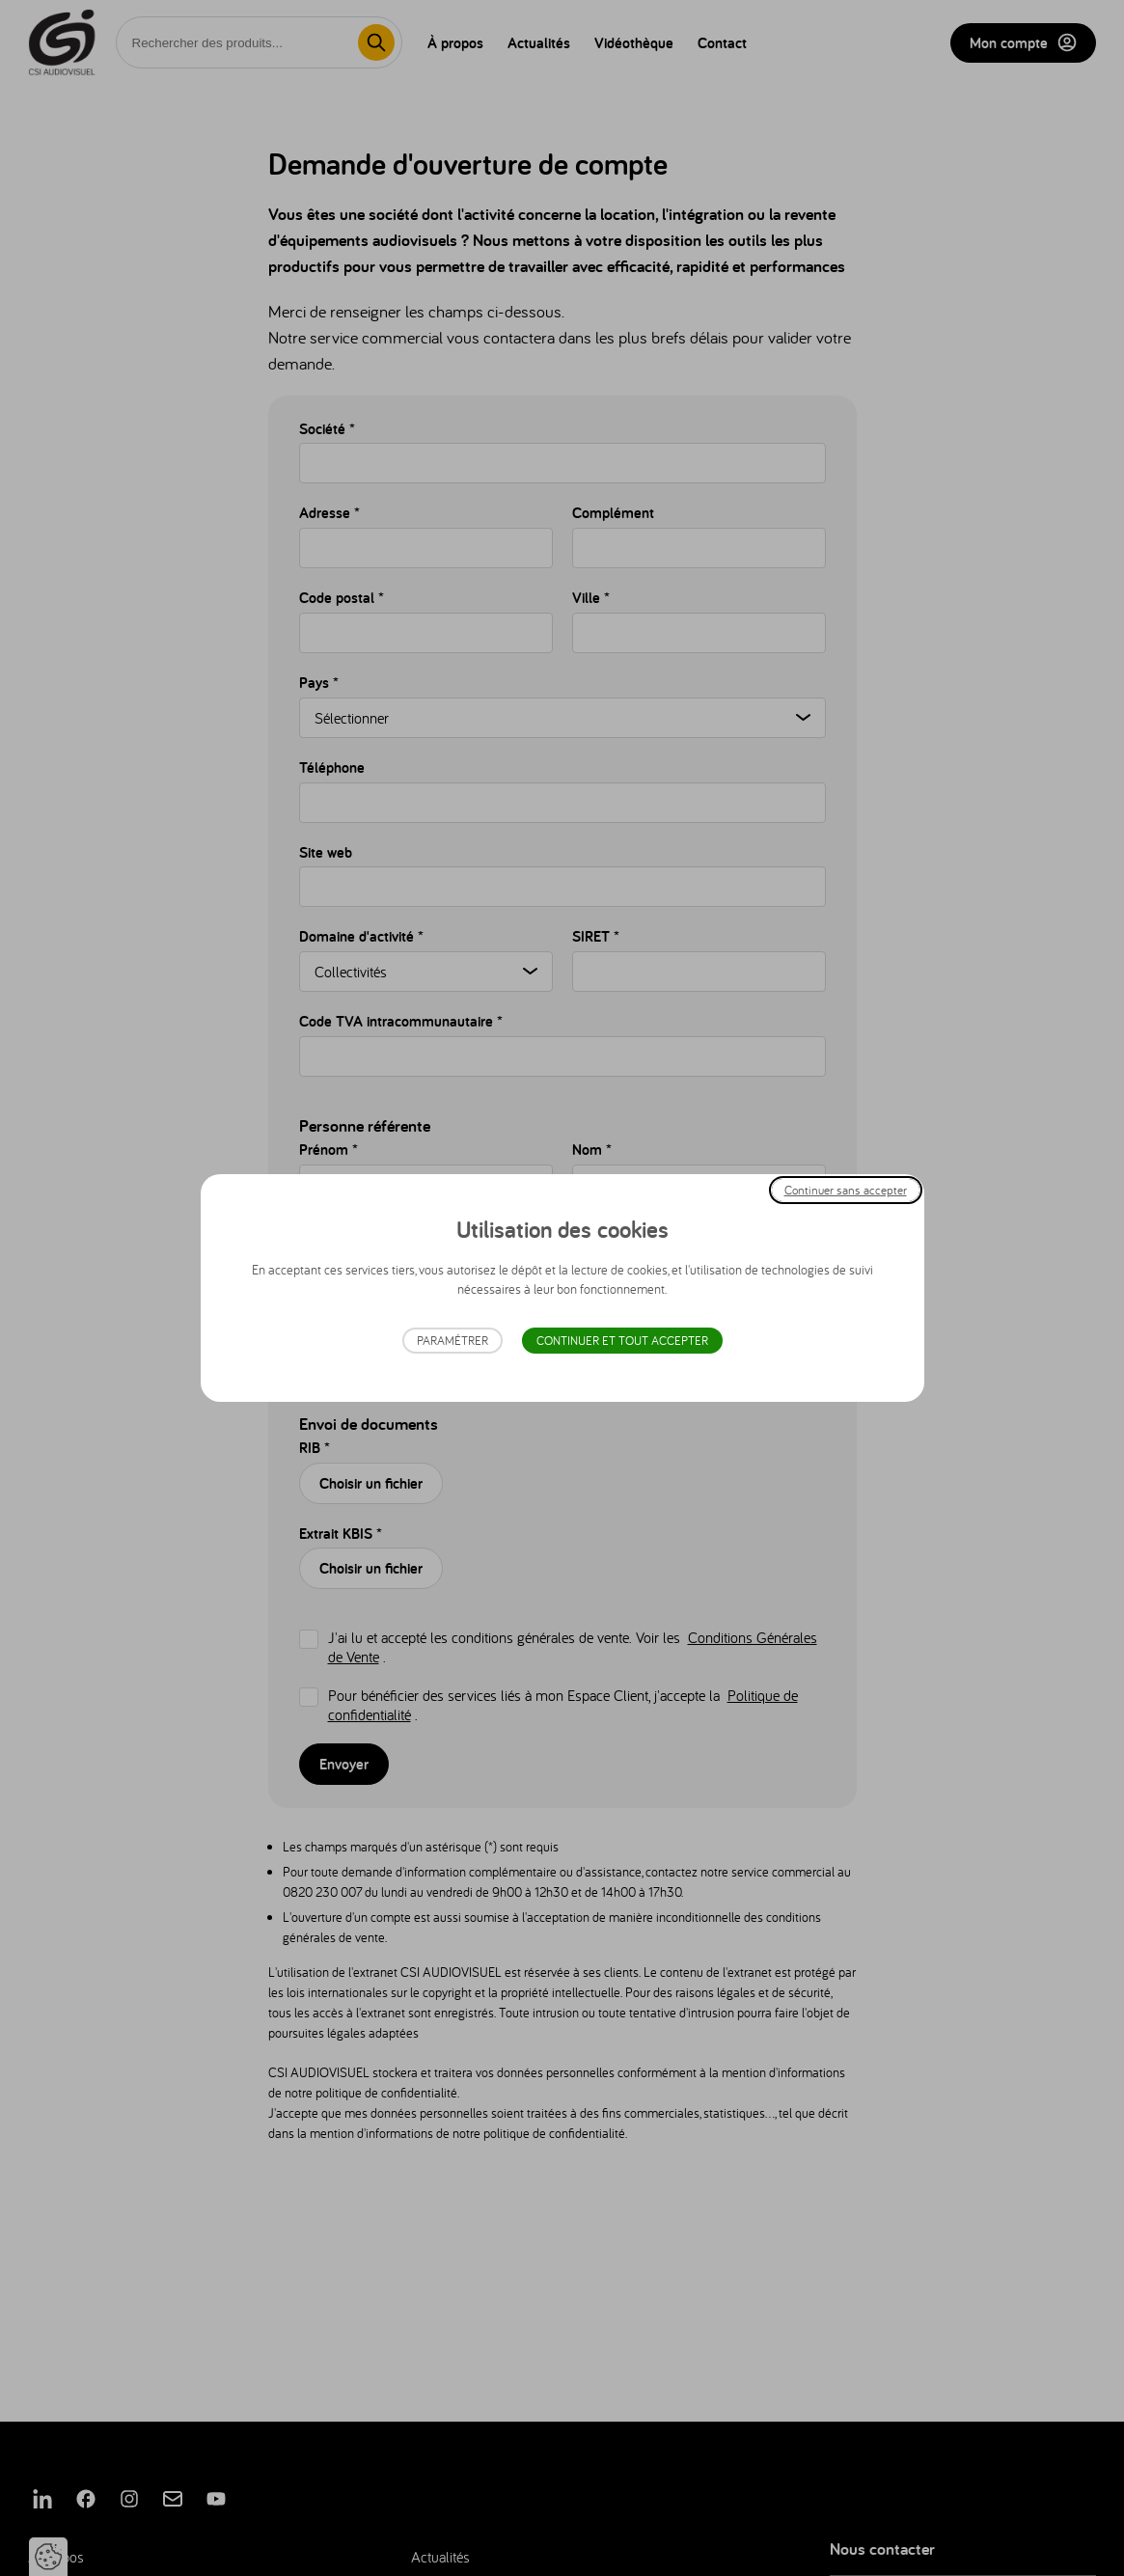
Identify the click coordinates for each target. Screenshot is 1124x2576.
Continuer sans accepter (845, 1190)
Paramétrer (452, 1340)
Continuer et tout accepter (622, 1340)
